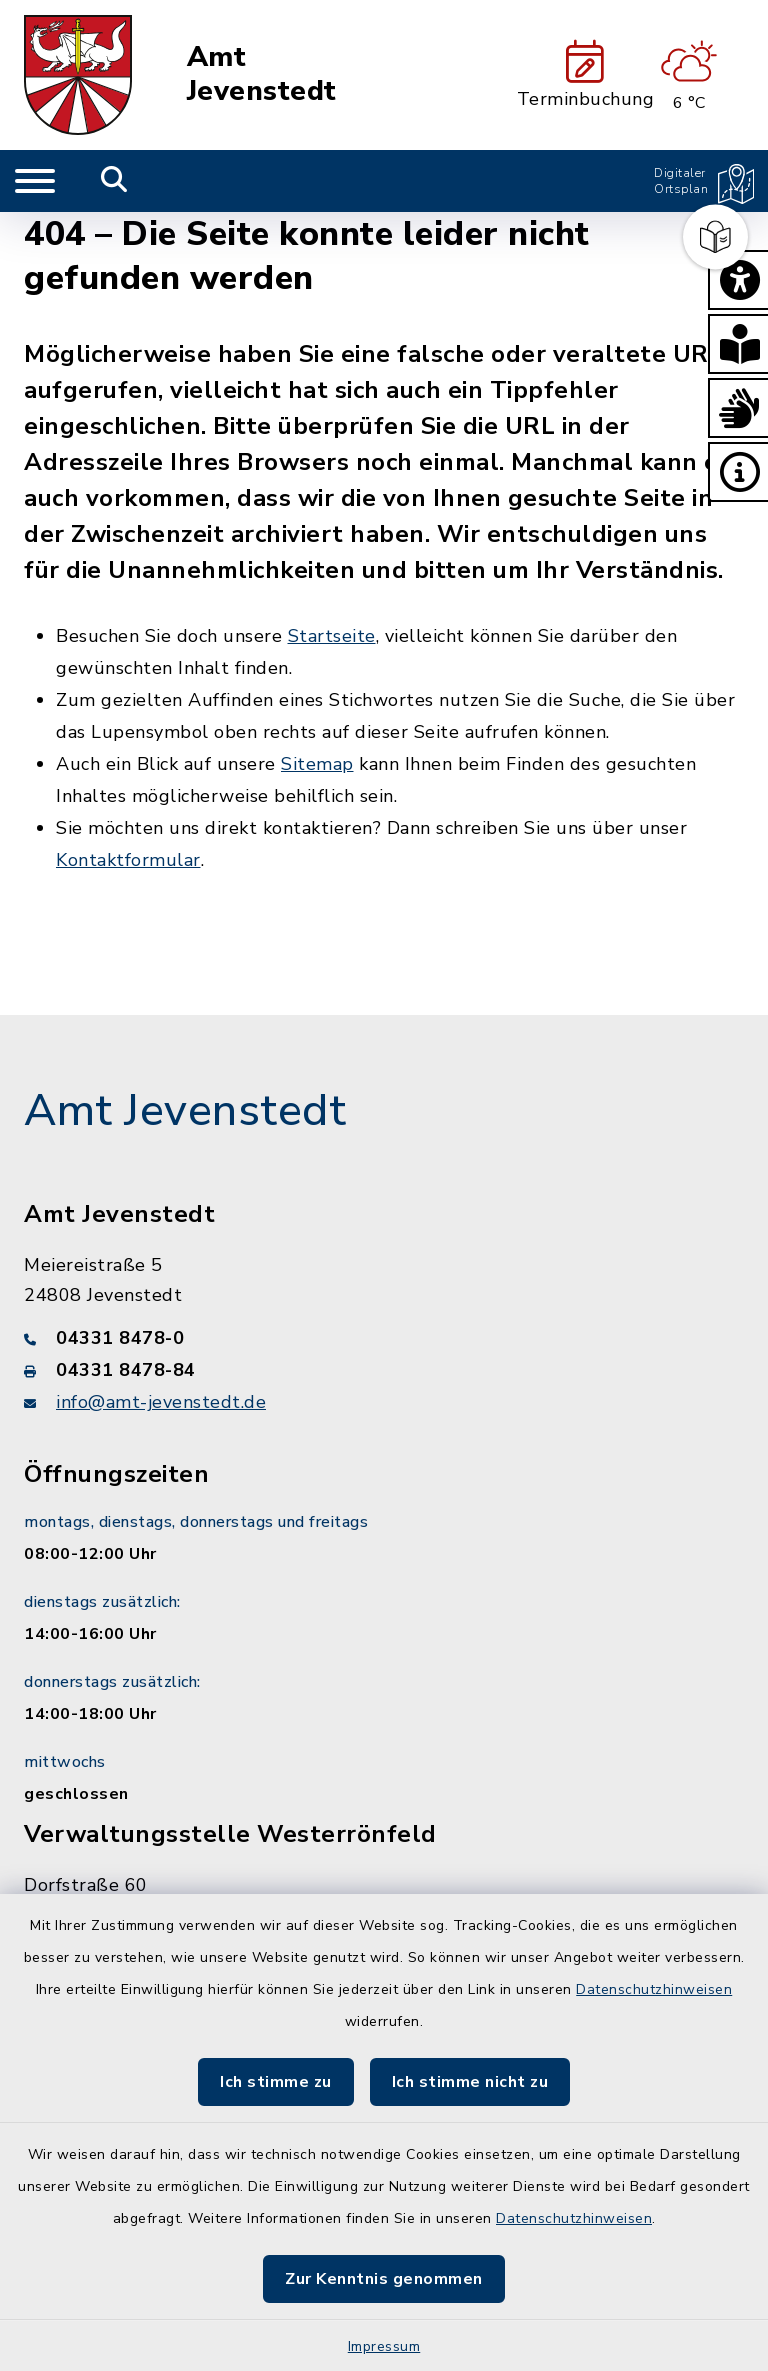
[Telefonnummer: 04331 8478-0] (384, 1338)
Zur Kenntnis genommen (384, 2279)
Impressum (384, 2346)
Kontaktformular (128, 860)
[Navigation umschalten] (35, 181)
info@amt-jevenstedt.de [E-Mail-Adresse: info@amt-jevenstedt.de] (161, 1402)
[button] (738, 280)
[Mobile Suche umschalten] (114, 181)
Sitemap (317, 764)
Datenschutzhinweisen (654, 1989)
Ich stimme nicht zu (470, 2082)
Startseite (332, 636)
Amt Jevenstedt (262, 74)
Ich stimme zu (276, 2082)
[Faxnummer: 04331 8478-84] (384, 1370)
